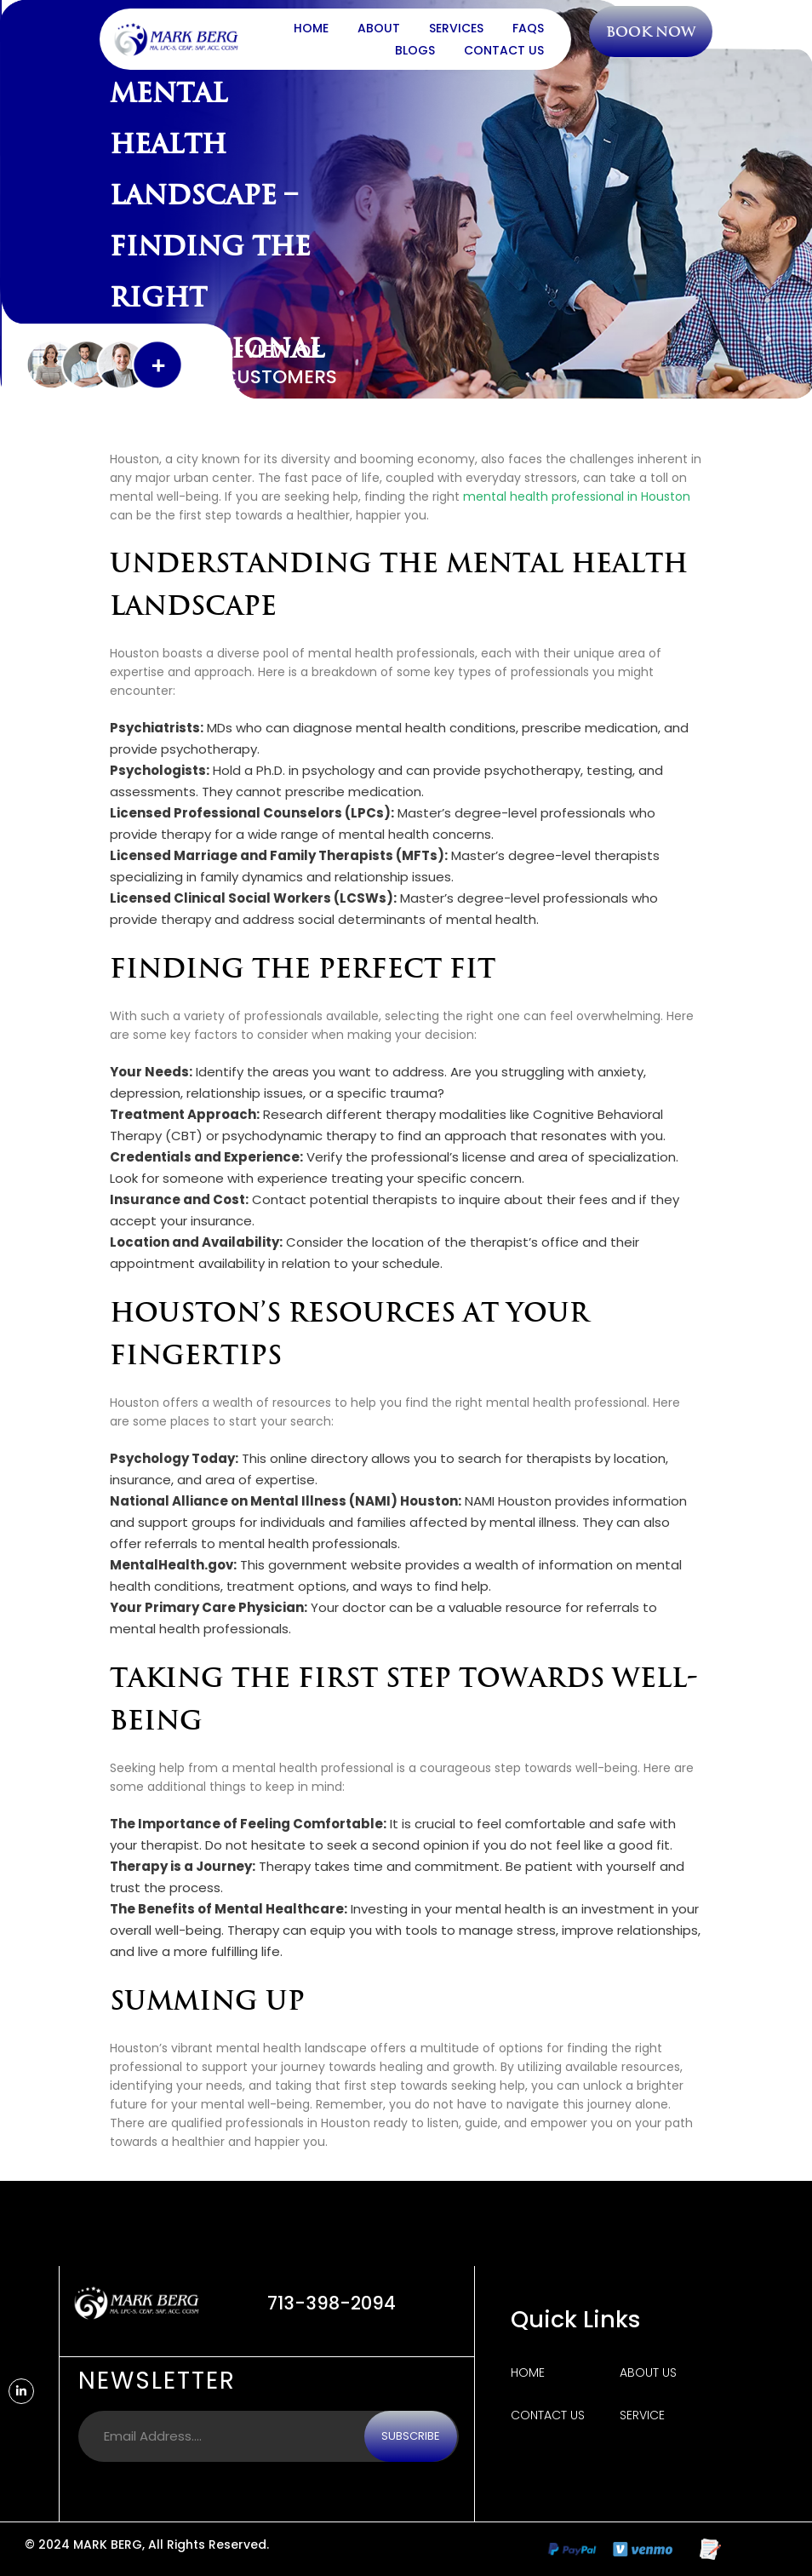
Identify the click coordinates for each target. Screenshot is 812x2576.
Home (311, 28)
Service (642, 2415)
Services (456, 28)
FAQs (528, 28)
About (378, 28)
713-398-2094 (331, 2303)
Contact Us (504, 50)
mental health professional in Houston (576, 496)
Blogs (415, 50)
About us (648, 2372)
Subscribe (410, 2436)
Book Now (651, 31)
